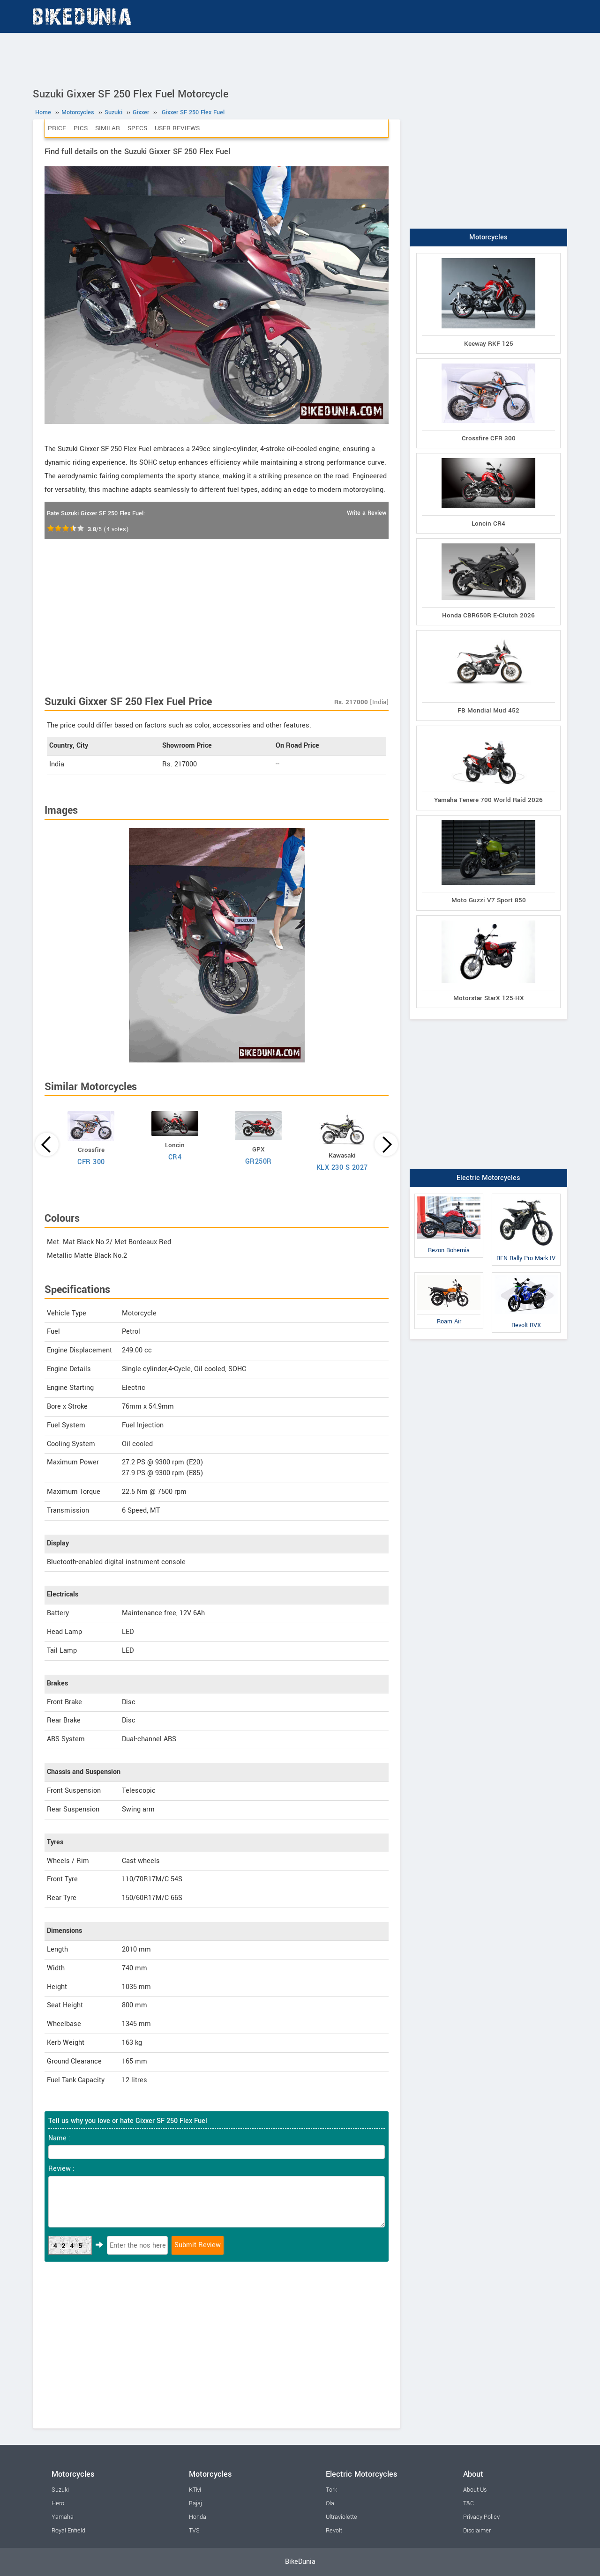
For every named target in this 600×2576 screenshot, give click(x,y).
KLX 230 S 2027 (342, 1168)
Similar (107, 128)
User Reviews (177, 128)
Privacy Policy (481, 2517)
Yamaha (63, 2517)
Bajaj (195, 2503)
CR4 (175, 1157)
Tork (331, 2490)
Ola (330, 2503)
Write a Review (366, 513)
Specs (137, 128)
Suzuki (60, 2490)
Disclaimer (477, 2530)
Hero (58, 2503)
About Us (475, 2490)
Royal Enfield (68, 2530)
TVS (194, 2530)
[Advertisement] (300, 58)
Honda (197, 2517)
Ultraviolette (341, 2517)
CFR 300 (91, 1162)
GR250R (258, 1161)
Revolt (334, 2530)
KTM (195, 2490)
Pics (81, 128)
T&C (468, 2503)
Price (57, 128)
